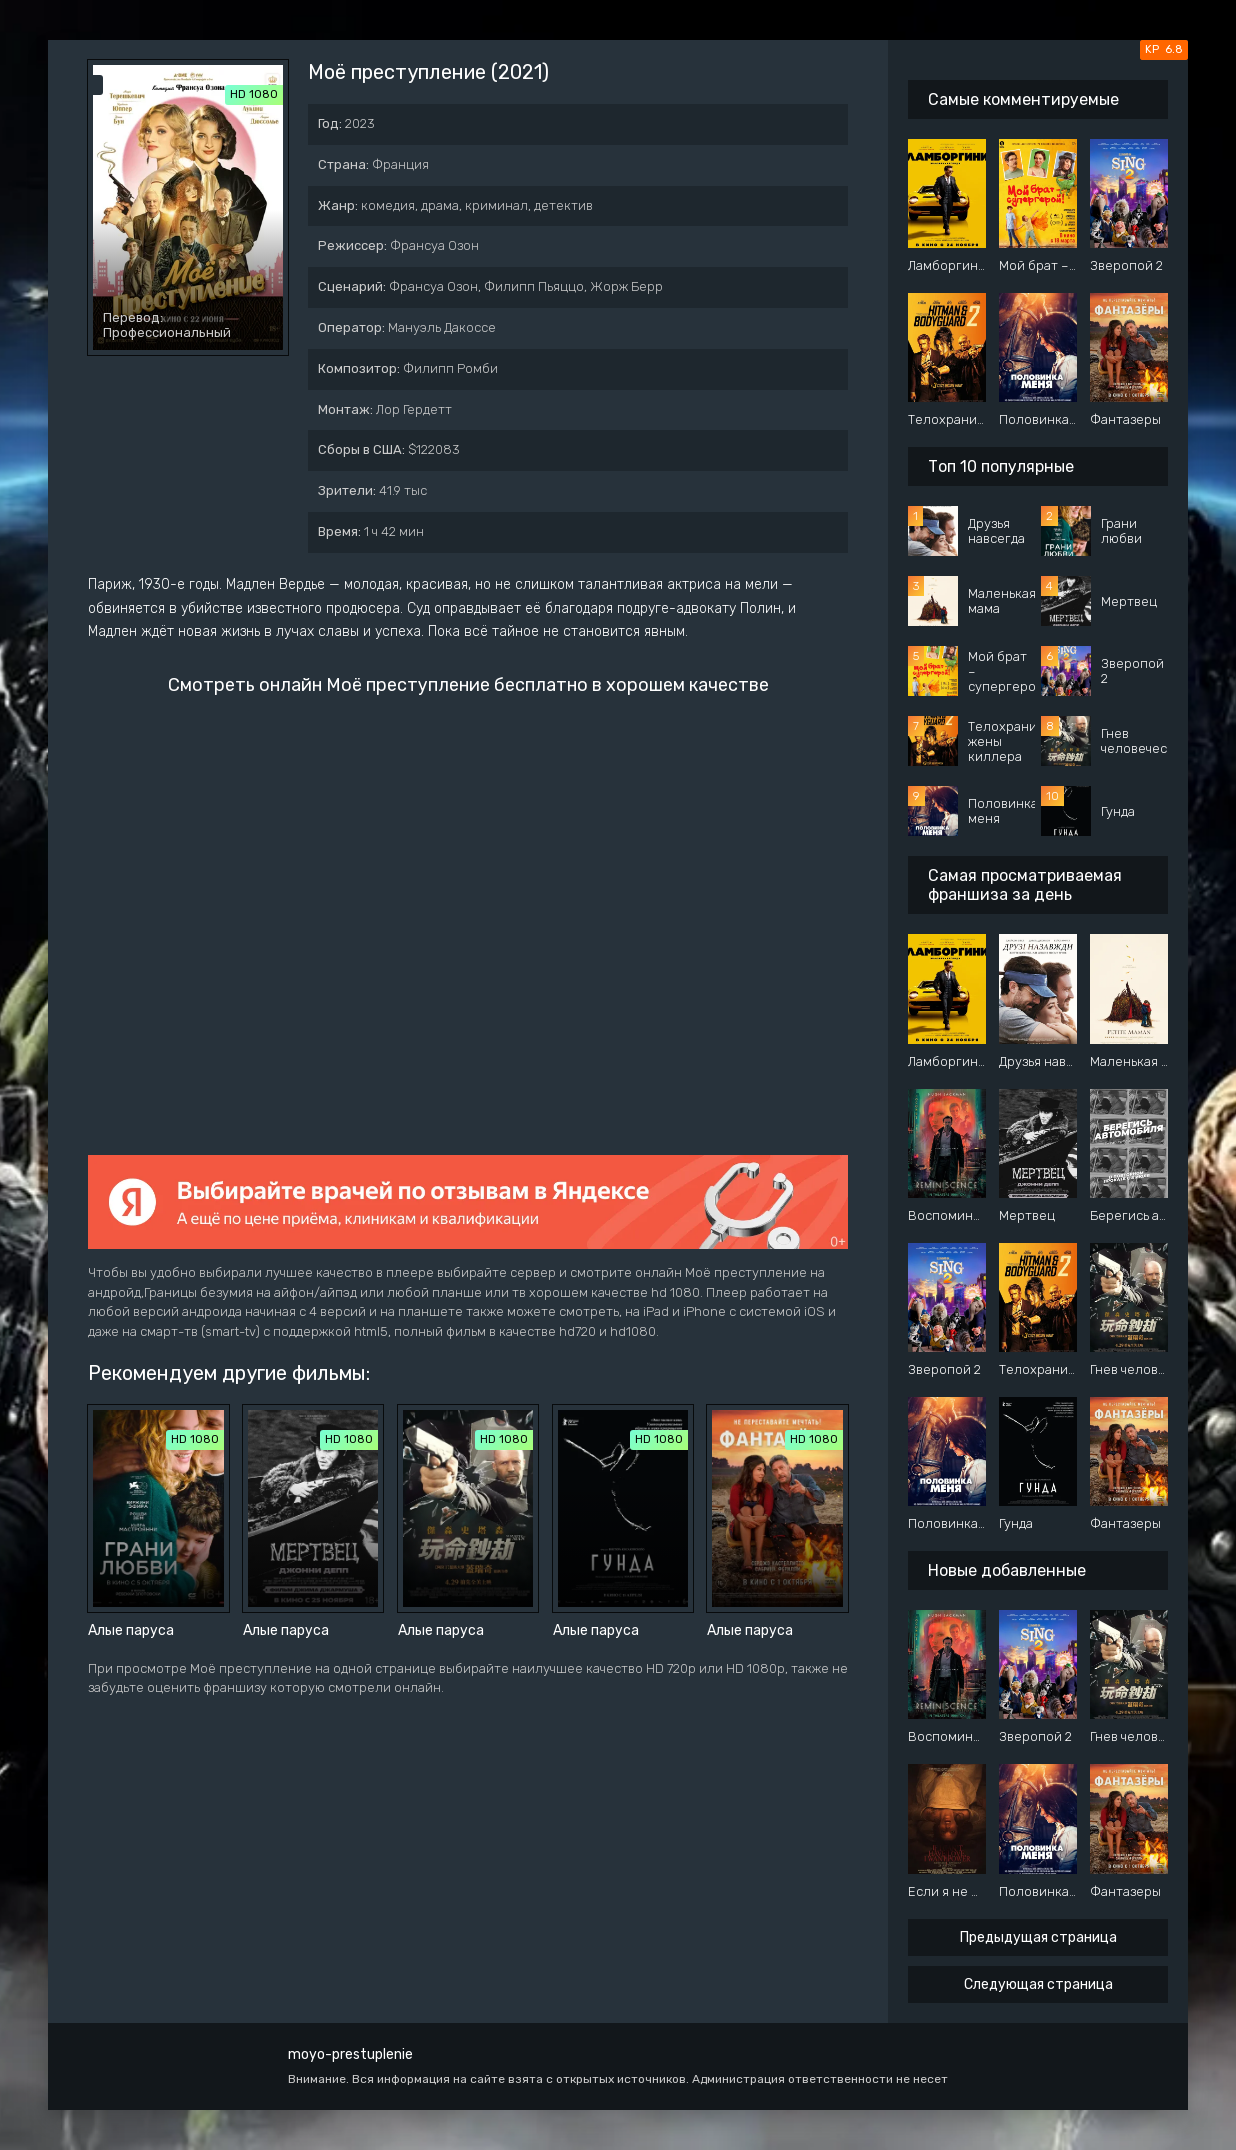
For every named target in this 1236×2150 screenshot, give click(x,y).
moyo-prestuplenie (350, 2054)
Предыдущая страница (1038, 1937)
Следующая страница (1038, 1984)
